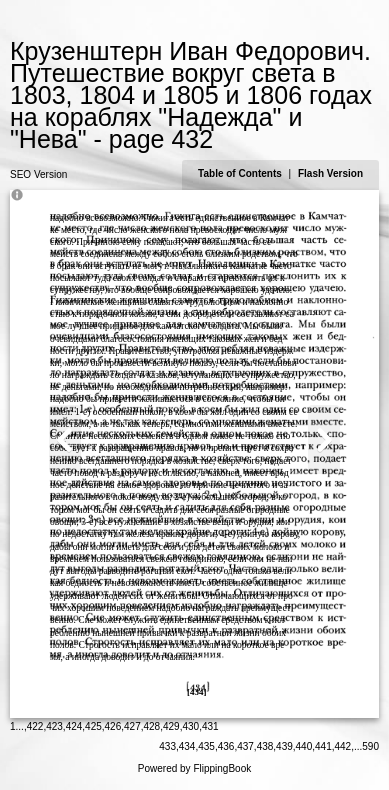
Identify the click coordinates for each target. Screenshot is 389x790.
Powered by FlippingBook (194, 768)
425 (93, 726)
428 (152, 726)
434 (187, 746)
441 (323, 746)
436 (226, 746)
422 (35, 726)
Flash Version (330, 173)
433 (167, 746)
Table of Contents (241, 173)
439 (284, 746)
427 (132, 726)
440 (304, 746)
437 (245, 746)
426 (113, 726)
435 (206, 746)
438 (265, 746)
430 (190, 726)
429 (171, 726)
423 (54, 726)
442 (343, 746)
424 (74, 726)
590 (370, 746)
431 (210, 726)
